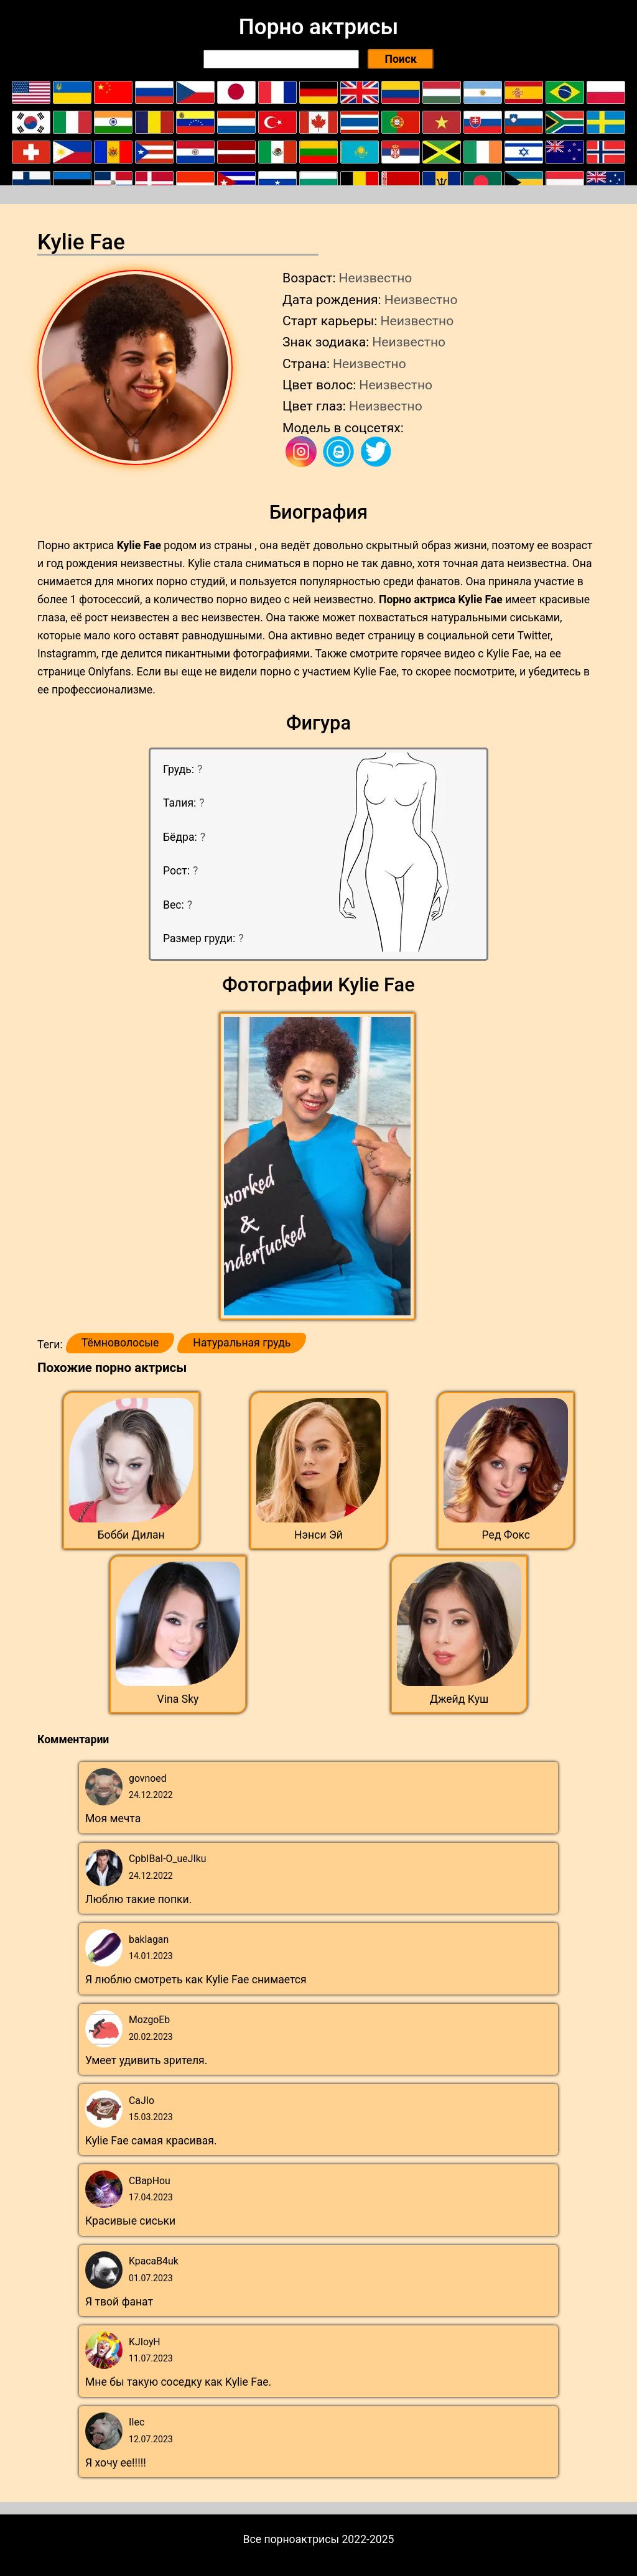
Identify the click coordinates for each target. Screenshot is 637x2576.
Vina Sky (178, 1699)
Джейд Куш (459, 1699)
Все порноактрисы (291, 2539)
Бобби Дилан (131, 1535)
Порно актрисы (318, 27)
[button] (319, 1166)
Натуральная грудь (242, 1343)
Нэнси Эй (318, 1535)
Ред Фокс (506, 1535)
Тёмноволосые (120, 1343)
